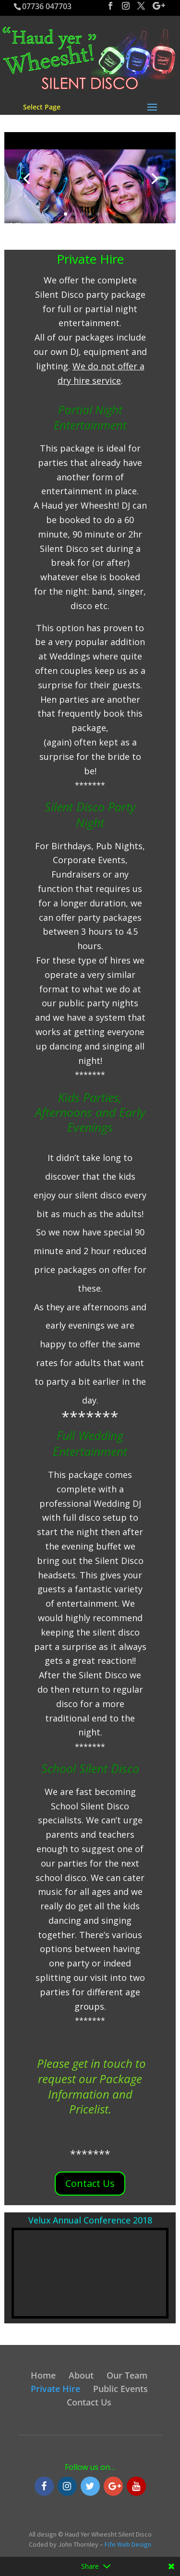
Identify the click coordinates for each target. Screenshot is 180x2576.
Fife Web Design (128, 2544)
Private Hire (55, 2388)
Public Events (120, 2388)
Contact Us (90, 2183)
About (81, 2375)
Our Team (127, 2375)
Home (43, 2375)
